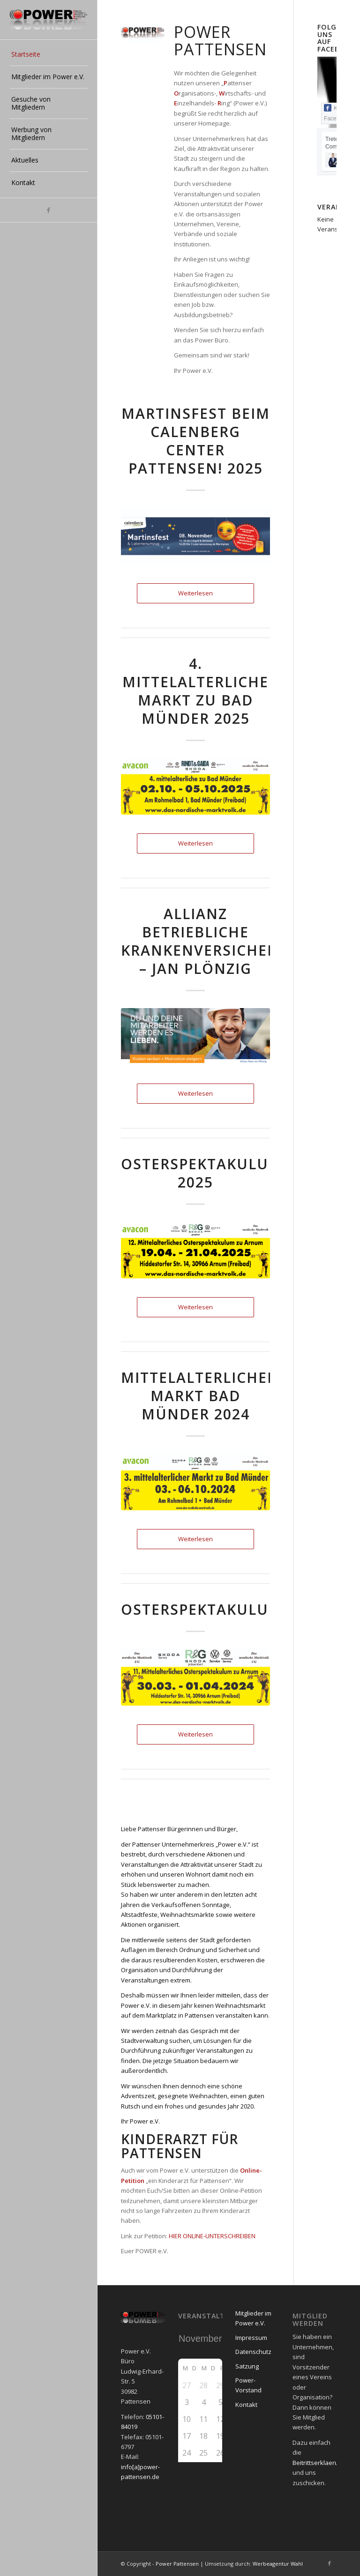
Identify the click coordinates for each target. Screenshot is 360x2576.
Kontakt (246, 2404)
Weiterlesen (195, 593)
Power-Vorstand (248, 2385)
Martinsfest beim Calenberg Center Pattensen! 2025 (195, 441)
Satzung (247, 2366)
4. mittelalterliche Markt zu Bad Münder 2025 (195, 691)
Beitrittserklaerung (318, 2462)
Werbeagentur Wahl (278, 2563)
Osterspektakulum (202, 1609)
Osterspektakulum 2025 (202, 1173)
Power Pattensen (177, 2563)
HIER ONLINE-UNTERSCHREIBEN (212, 2236)
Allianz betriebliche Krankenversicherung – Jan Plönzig (216, 941)
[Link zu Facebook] (48, 210)
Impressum (251, 2337)
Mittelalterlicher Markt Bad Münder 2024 (199, 1396)
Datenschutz (253, 2351)
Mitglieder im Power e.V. (253, 2318)
